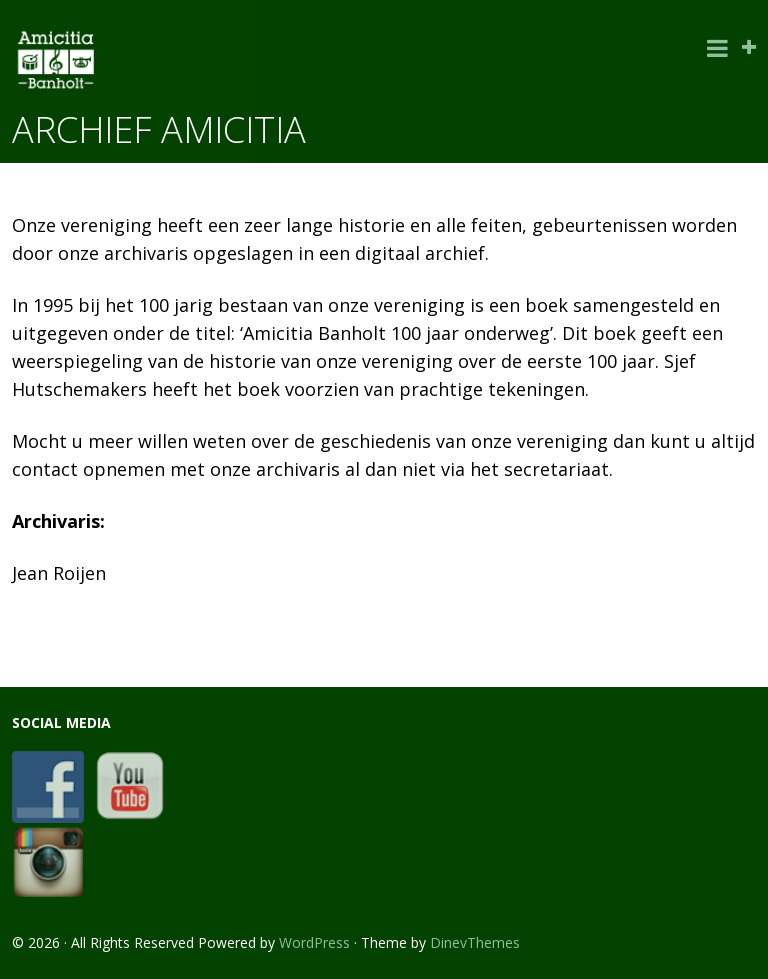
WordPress (314, 942)
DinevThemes (475, 942)
